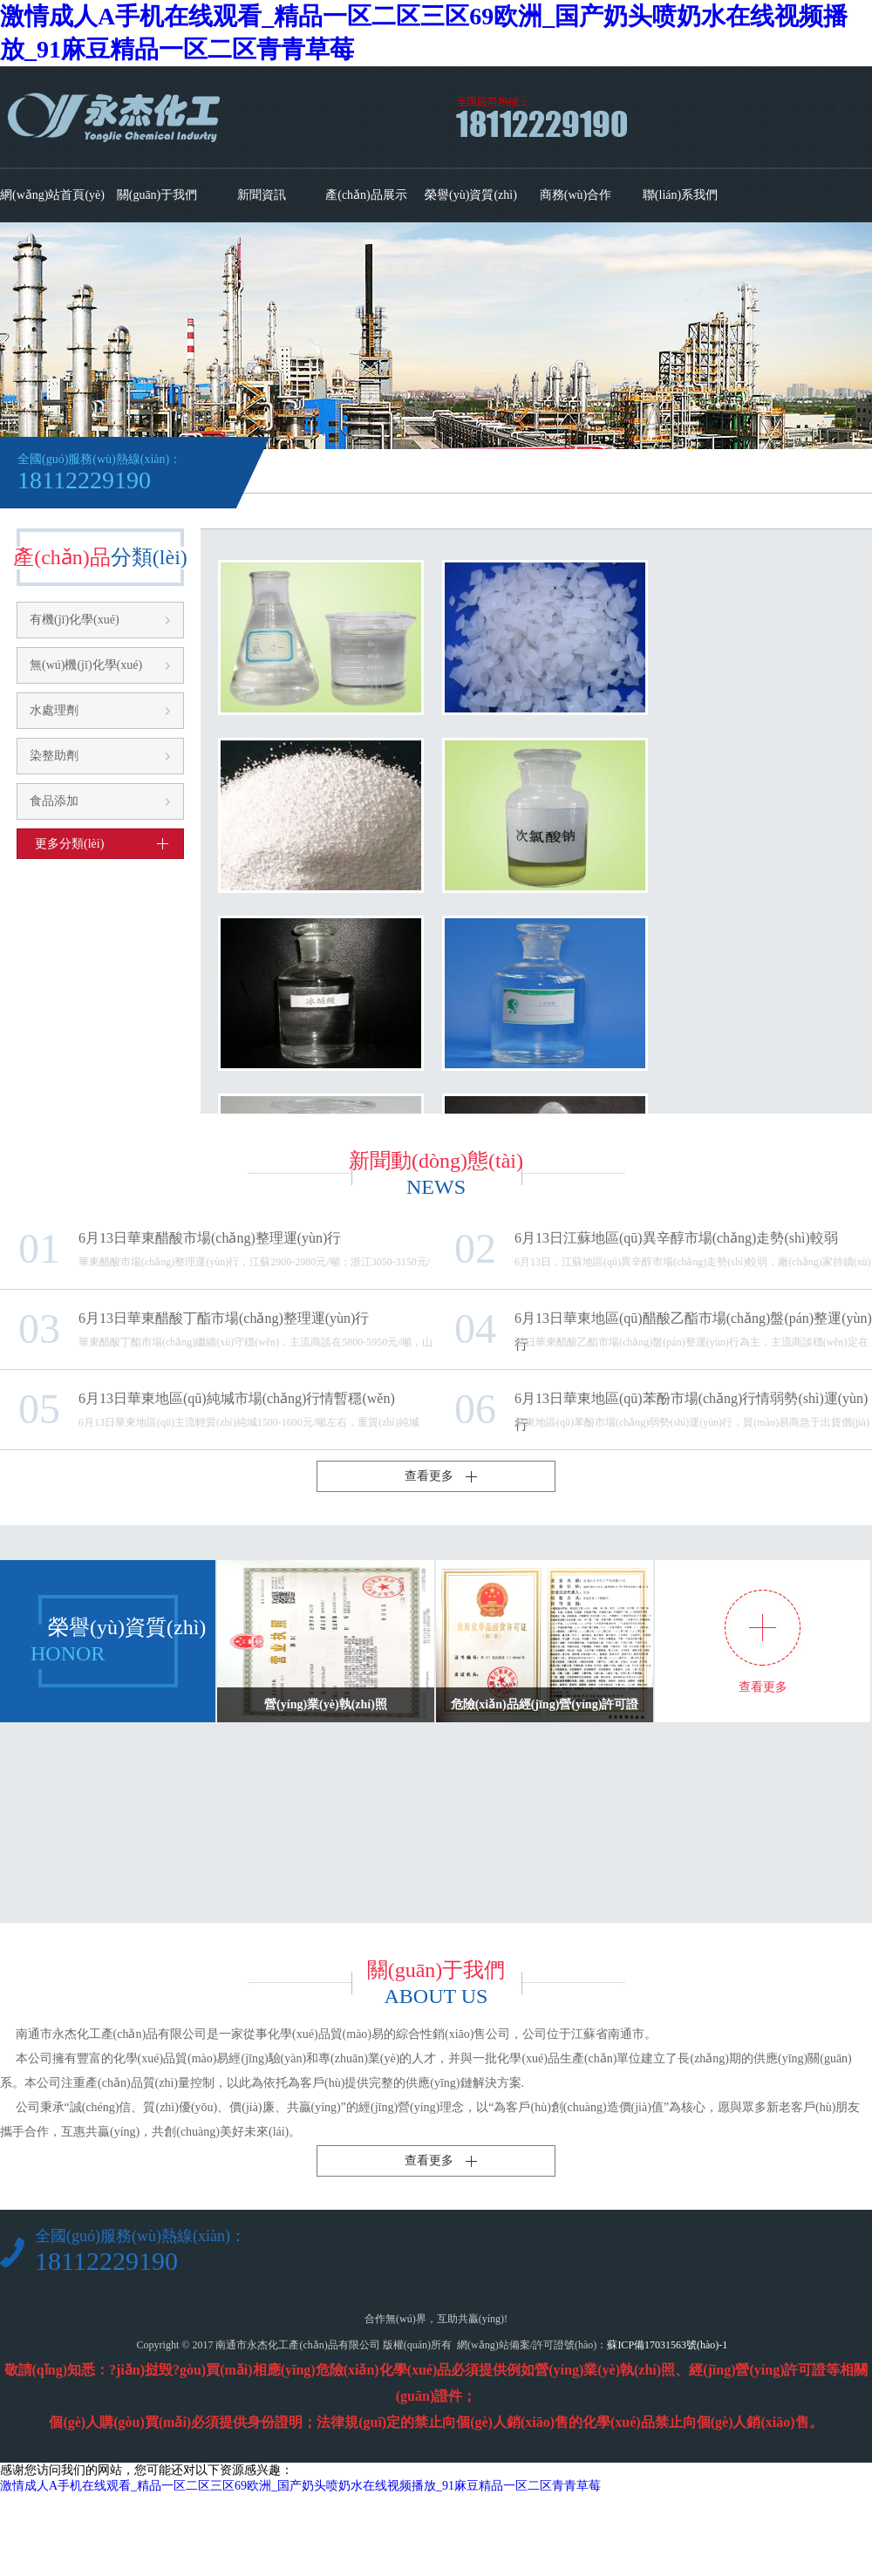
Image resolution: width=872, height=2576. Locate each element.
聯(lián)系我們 (680, 194)
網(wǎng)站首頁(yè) (52, 194)
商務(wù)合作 (575, 194)
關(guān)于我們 (157, 194)
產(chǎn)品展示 (366, 194)
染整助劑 (54, 755)
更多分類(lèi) (69, 843)
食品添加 (54, 801)
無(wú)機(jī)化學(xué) (86, 664)
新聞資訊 (261, 194)
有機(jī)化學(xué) (74, 619)
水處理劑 (54, 710)
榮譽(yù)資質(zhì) (471, 194)
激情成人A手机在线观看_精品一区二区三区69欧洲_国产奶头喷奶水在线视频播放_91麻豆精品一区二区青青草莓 (300, 2485)
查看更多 (429, 1475)
